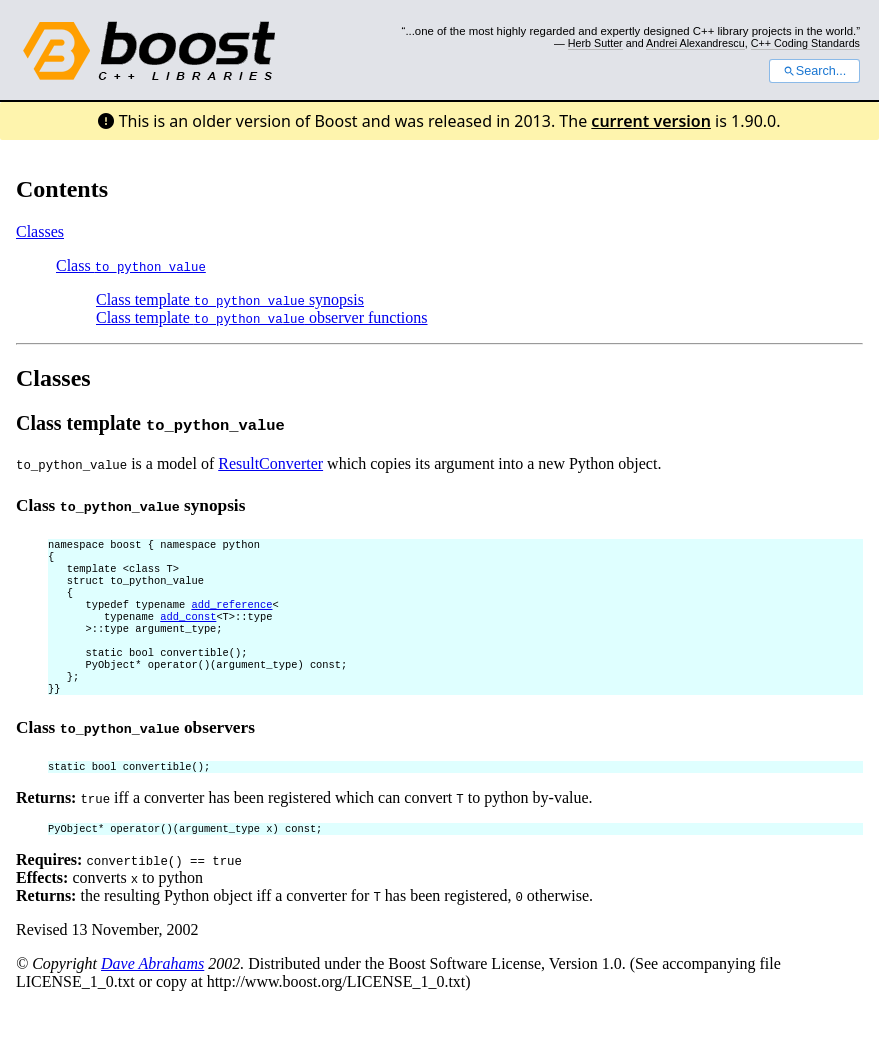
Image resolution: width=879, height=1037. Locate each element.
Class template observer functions (262, 317)
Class (131, 265)
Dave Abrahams (152, 993)
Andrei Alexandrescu (695, 43)
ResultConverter (270, 463)
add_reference (231, 616)
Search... (814, 71)
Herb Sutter (595, 43)
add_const (188, 630)
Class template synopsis (230, 299)
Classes (40, 231)
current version (651, 121)
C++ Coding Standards (805, 43)
